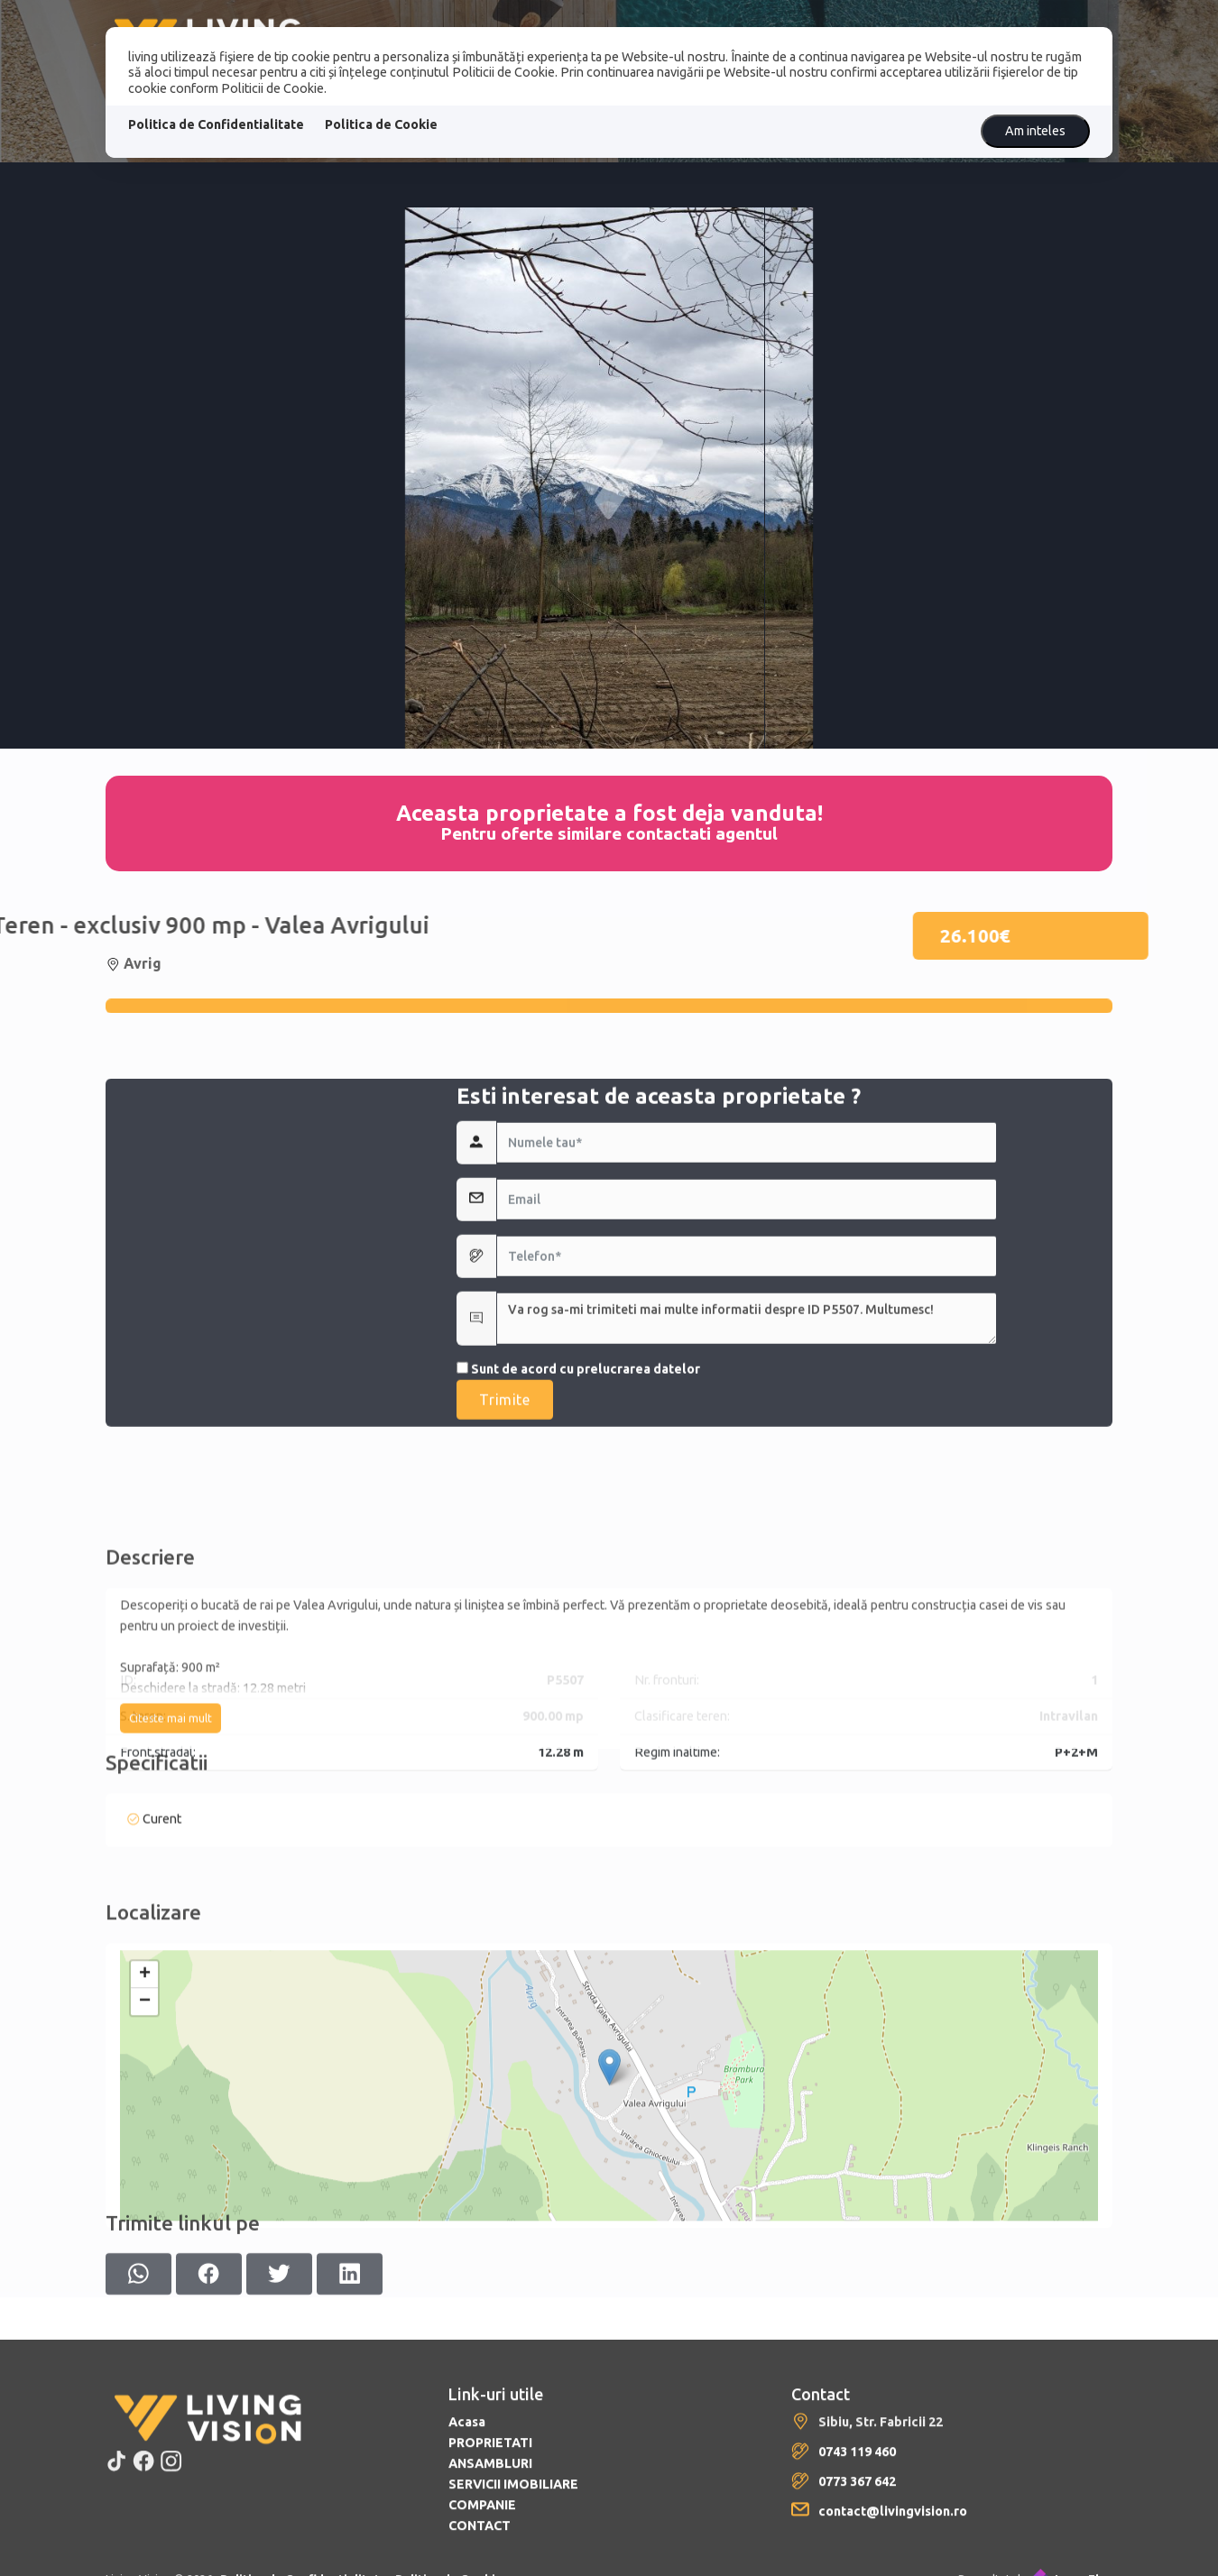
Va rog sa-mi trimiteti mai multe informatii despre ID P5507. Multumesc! (746, 1458)
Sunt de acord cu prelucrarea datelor (578, 1509)
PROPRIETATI (490, 2554)
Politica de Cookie (381, 124)
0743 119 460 (857, 2563)
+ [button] (145, 2106)
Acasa (466, 2533)
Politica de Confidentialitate (216, 124)
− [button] (145, 2133)
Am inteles (1035, 131)
